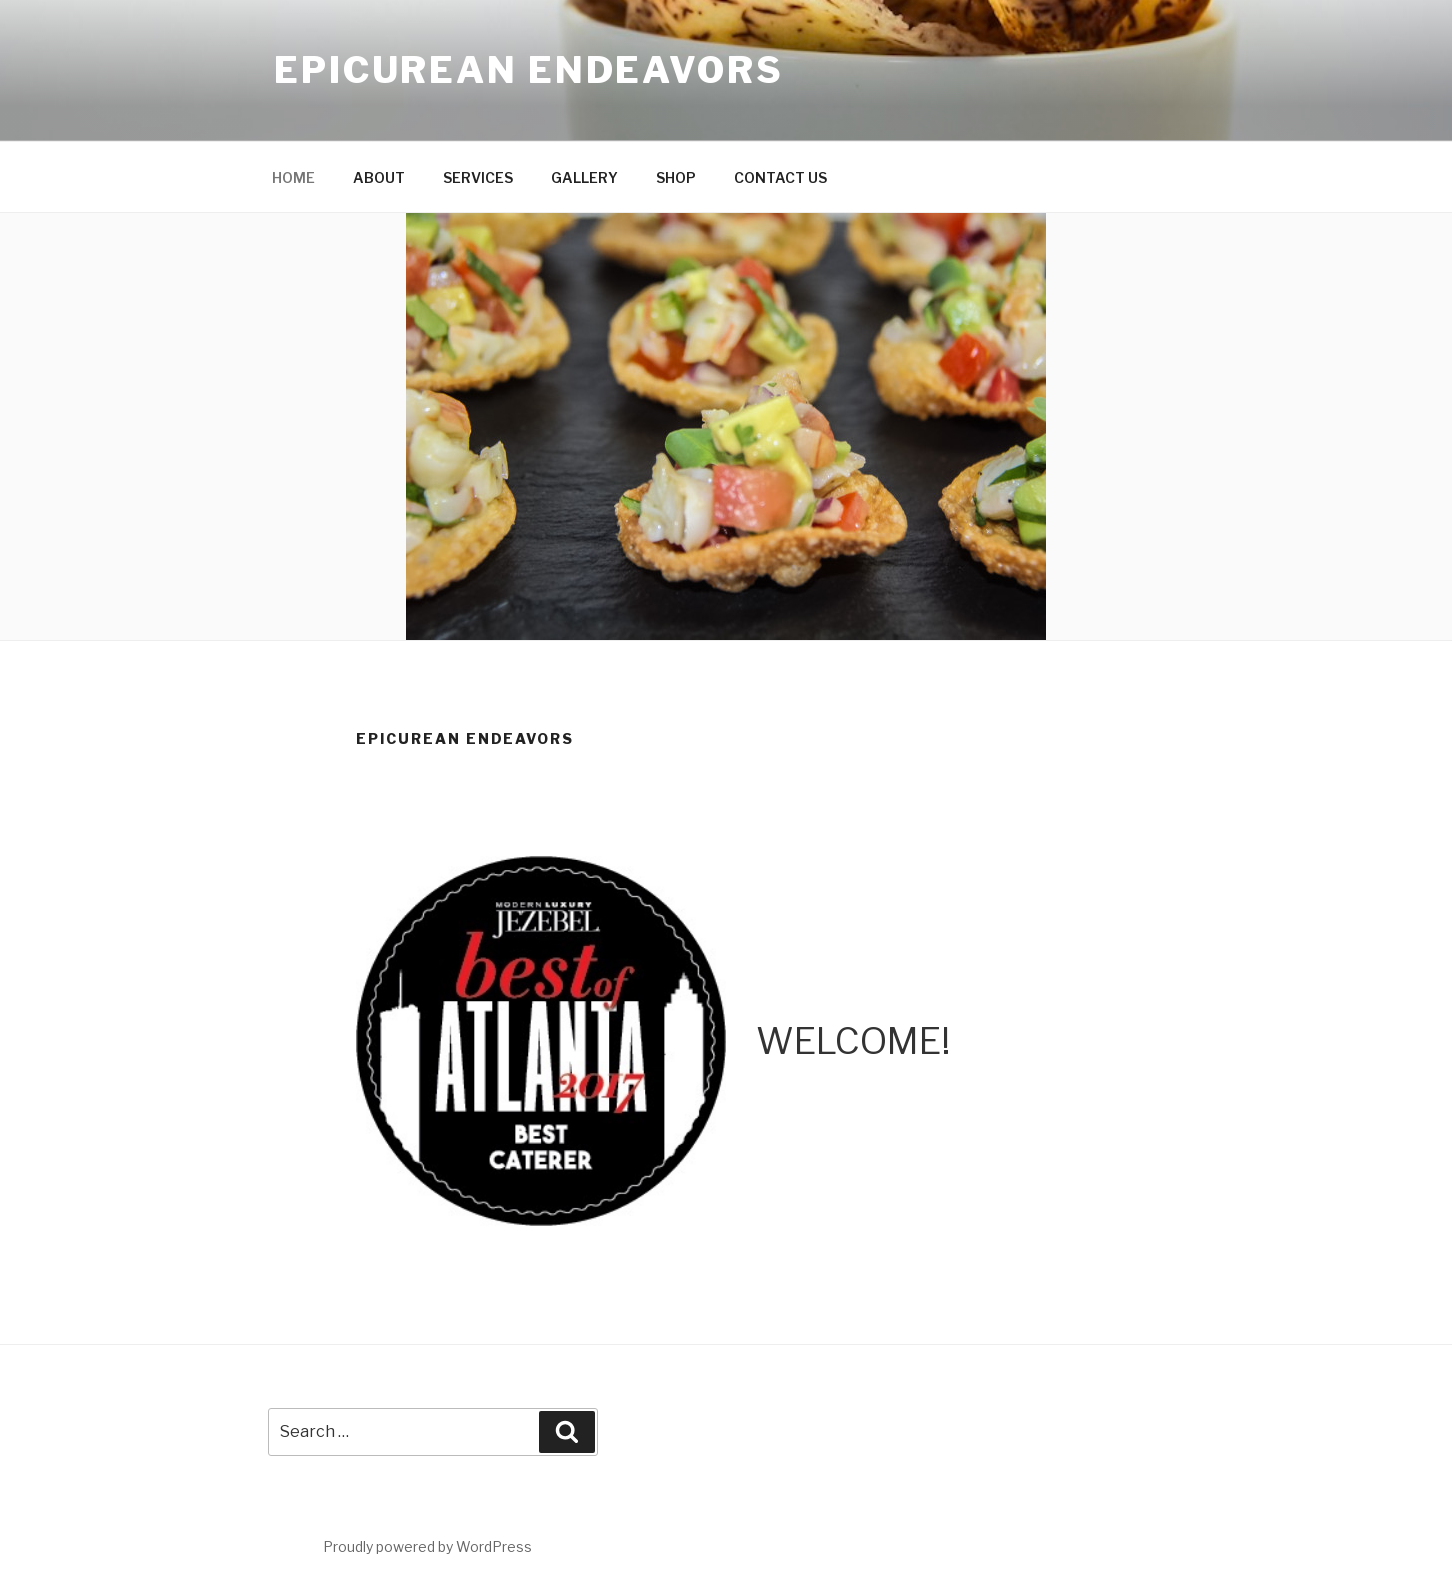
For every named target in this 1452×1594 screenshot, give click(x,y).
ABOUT (379, 177)
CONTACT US (780, 177)
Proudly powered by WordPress (427, 1546)
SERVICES (478, 177)
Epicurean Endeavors (529, 70)
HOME (293, 177)
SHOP (676, 177)
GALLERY (584, 177)
